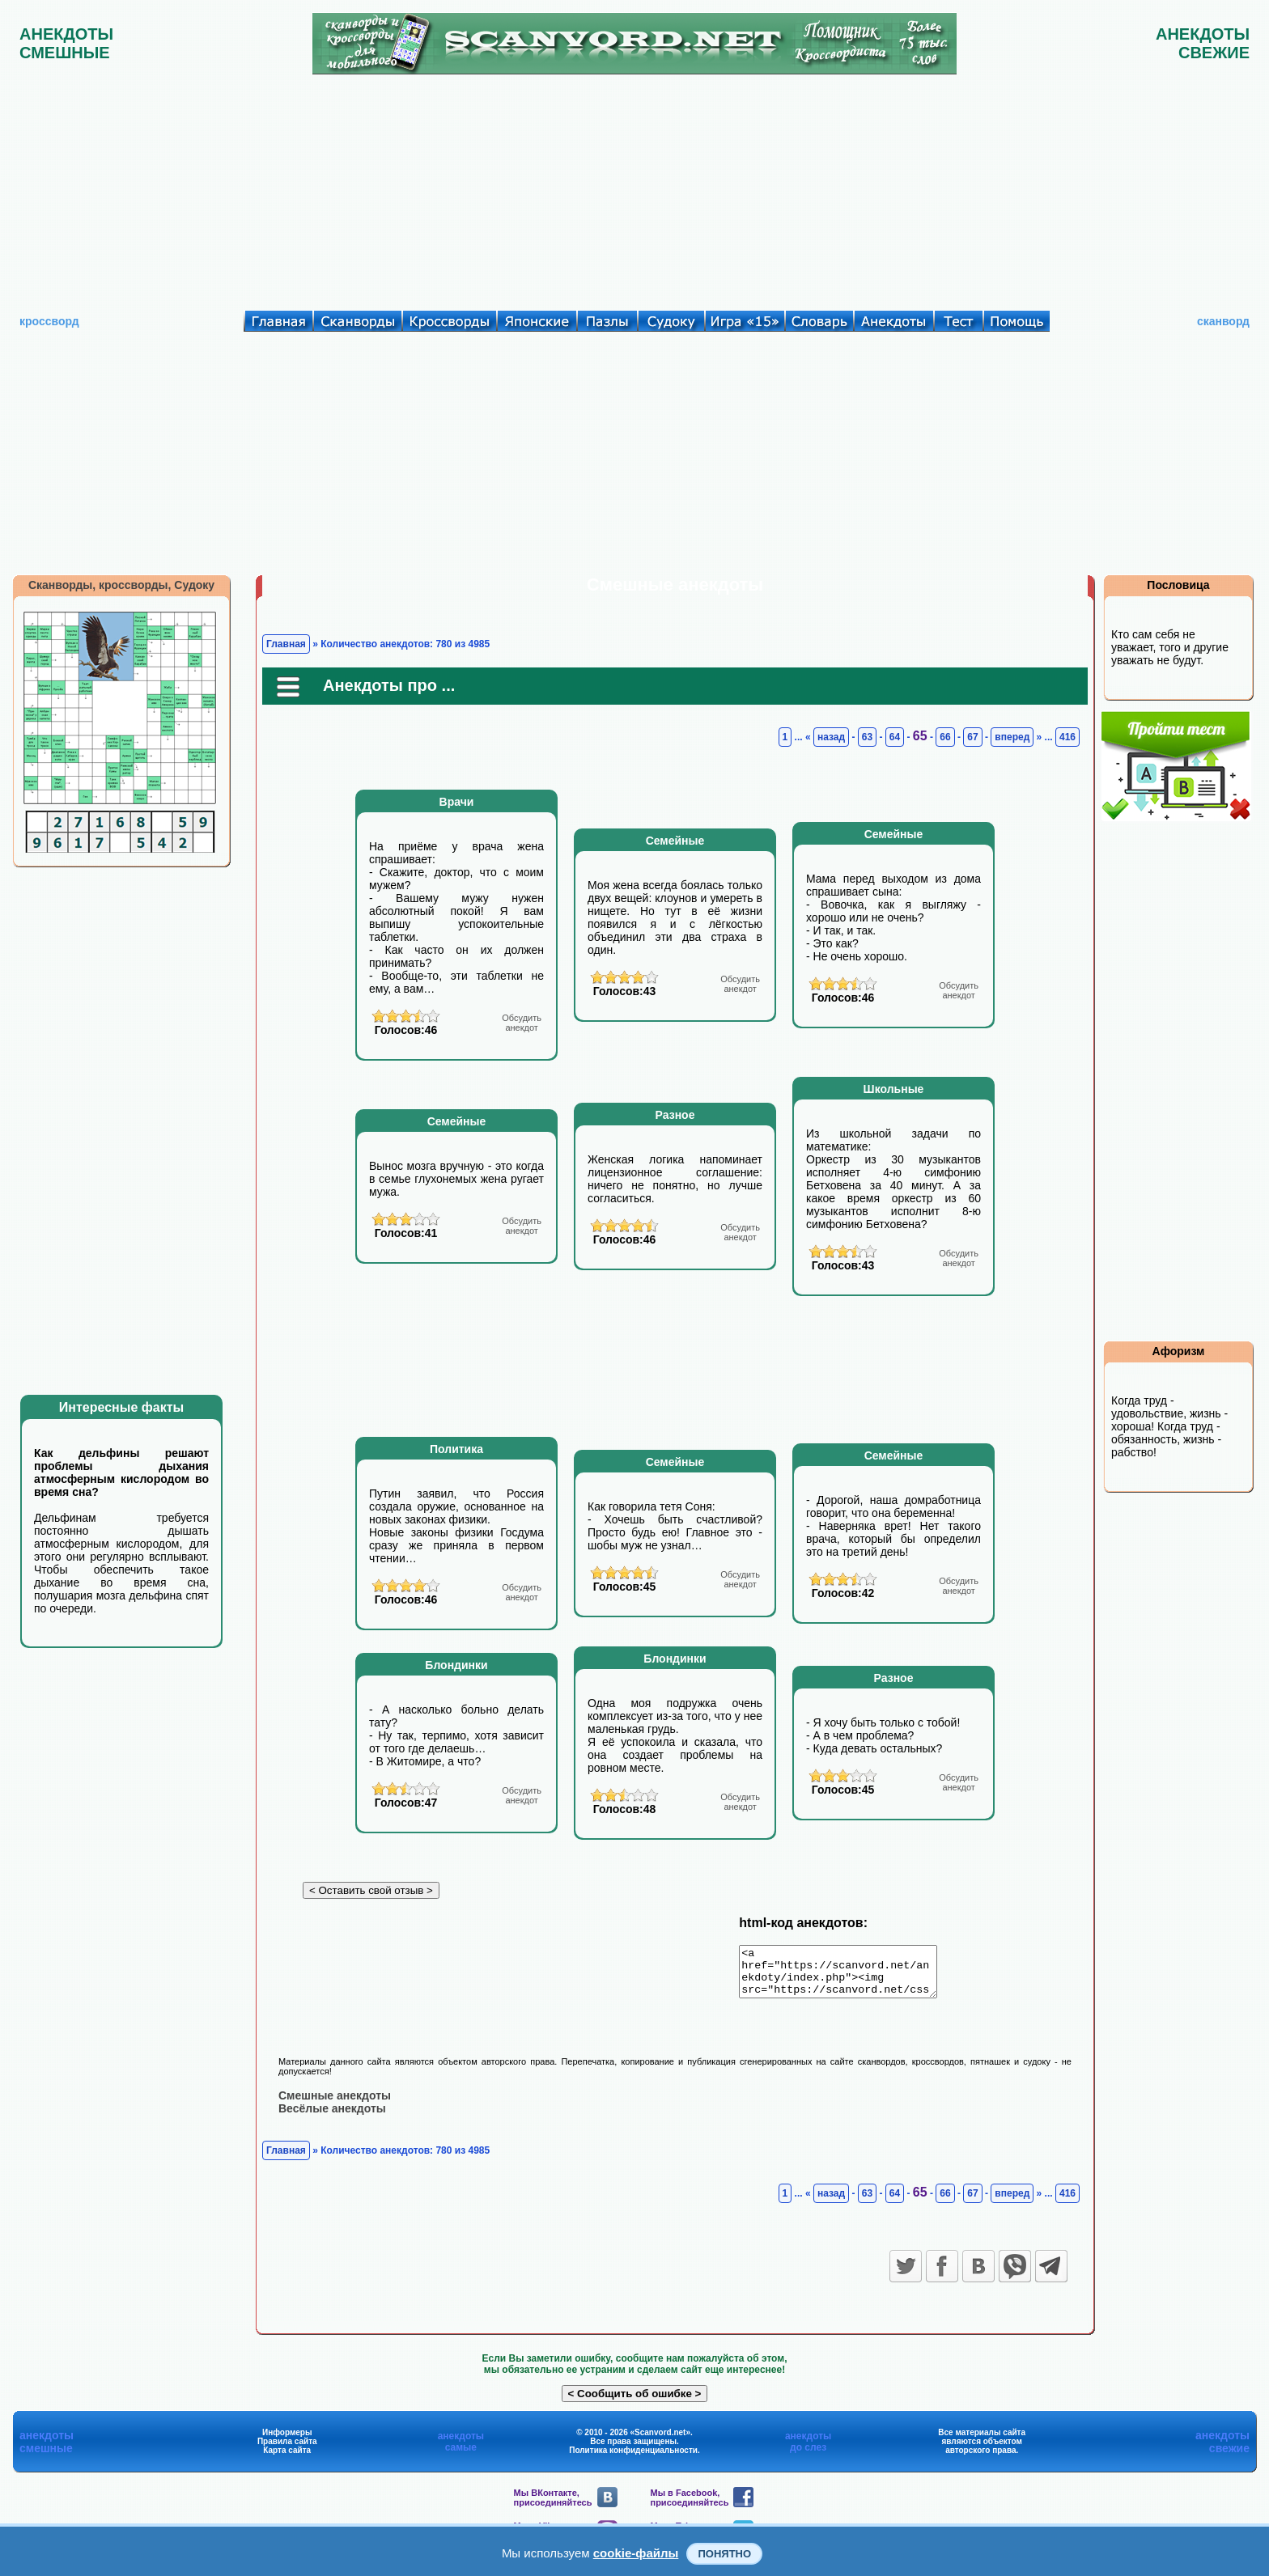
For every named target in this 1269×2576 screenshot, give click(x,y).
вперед (1012, 737)
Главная (286, 644)
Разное (675, 1114)
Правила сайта (287, 2450)
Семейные (675, 840)
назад (831, 737)
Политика (456, 1449)
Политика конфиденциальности (633, 2459)
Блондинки (456, 1665)
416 (1067, 737)
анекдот (521, 1022)
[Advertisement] (634, 188)
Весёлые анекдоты (332, 2117)
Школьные (894, 1089)
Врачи (456, 801)
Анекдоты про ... (389, 685)
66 (945, 737)
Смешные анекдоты (334, 2104)
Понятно (724, 2554)
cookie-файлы (636, 2553)
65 (920, 736)
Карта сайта (287, 2459)
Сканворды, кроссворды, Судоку (121, 584)
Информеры (287, 2441)
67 (972, 737)
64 (894, 737)
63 (867, 737)
